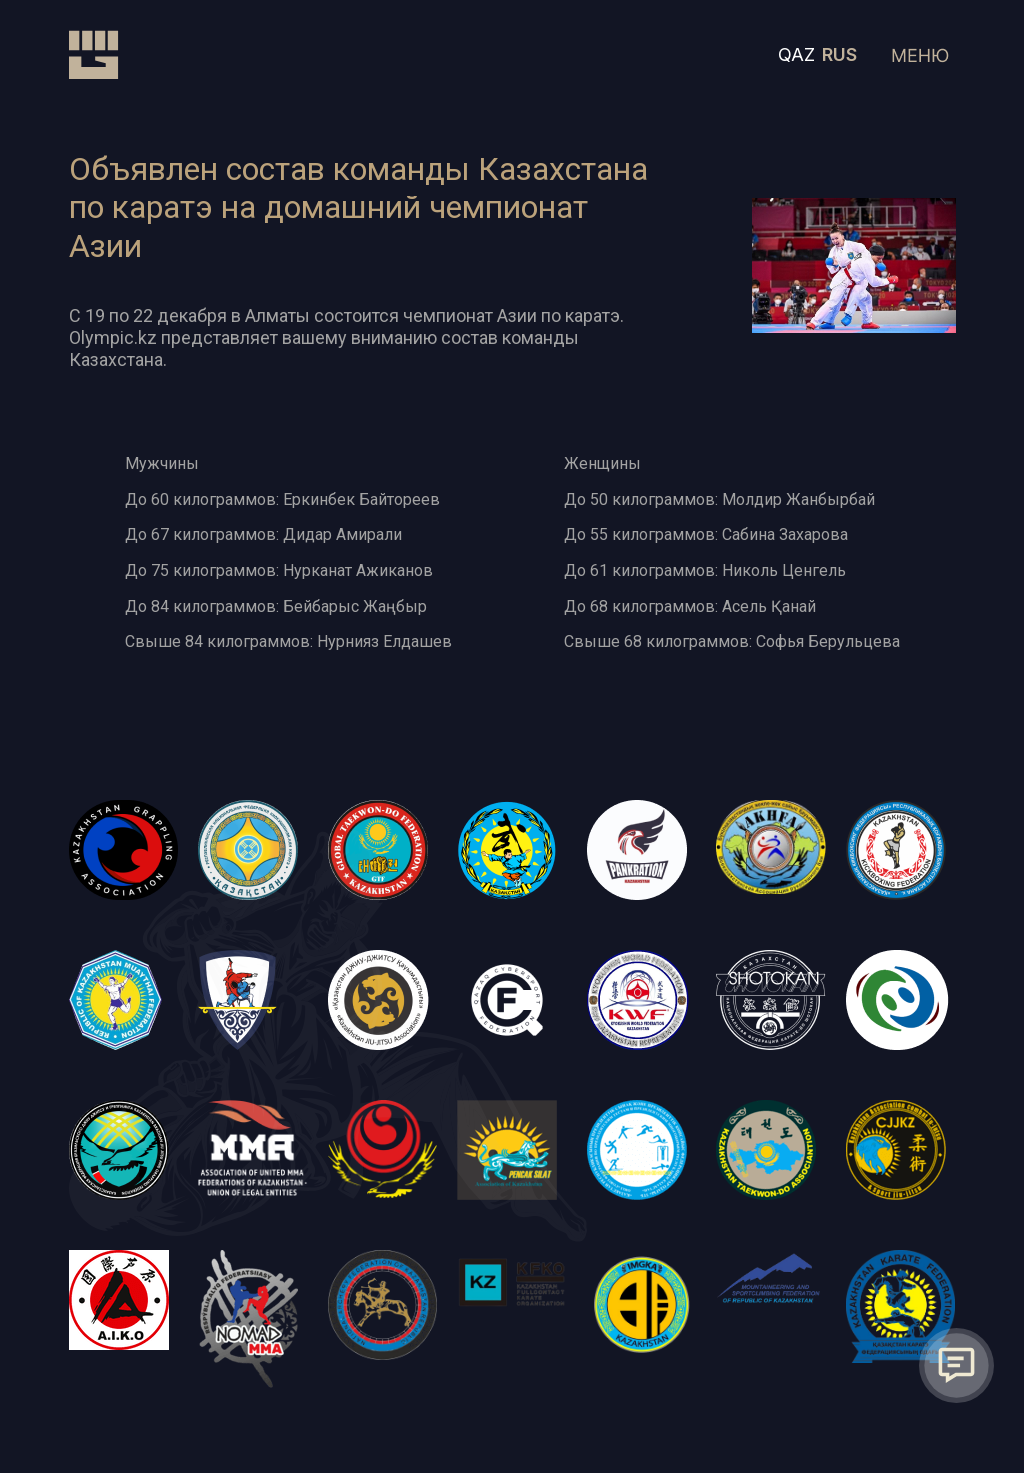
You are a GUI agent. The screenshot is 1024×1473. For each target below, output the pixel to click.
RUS (839, 54)
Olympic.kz (113, 337)
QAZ (796, 54)
